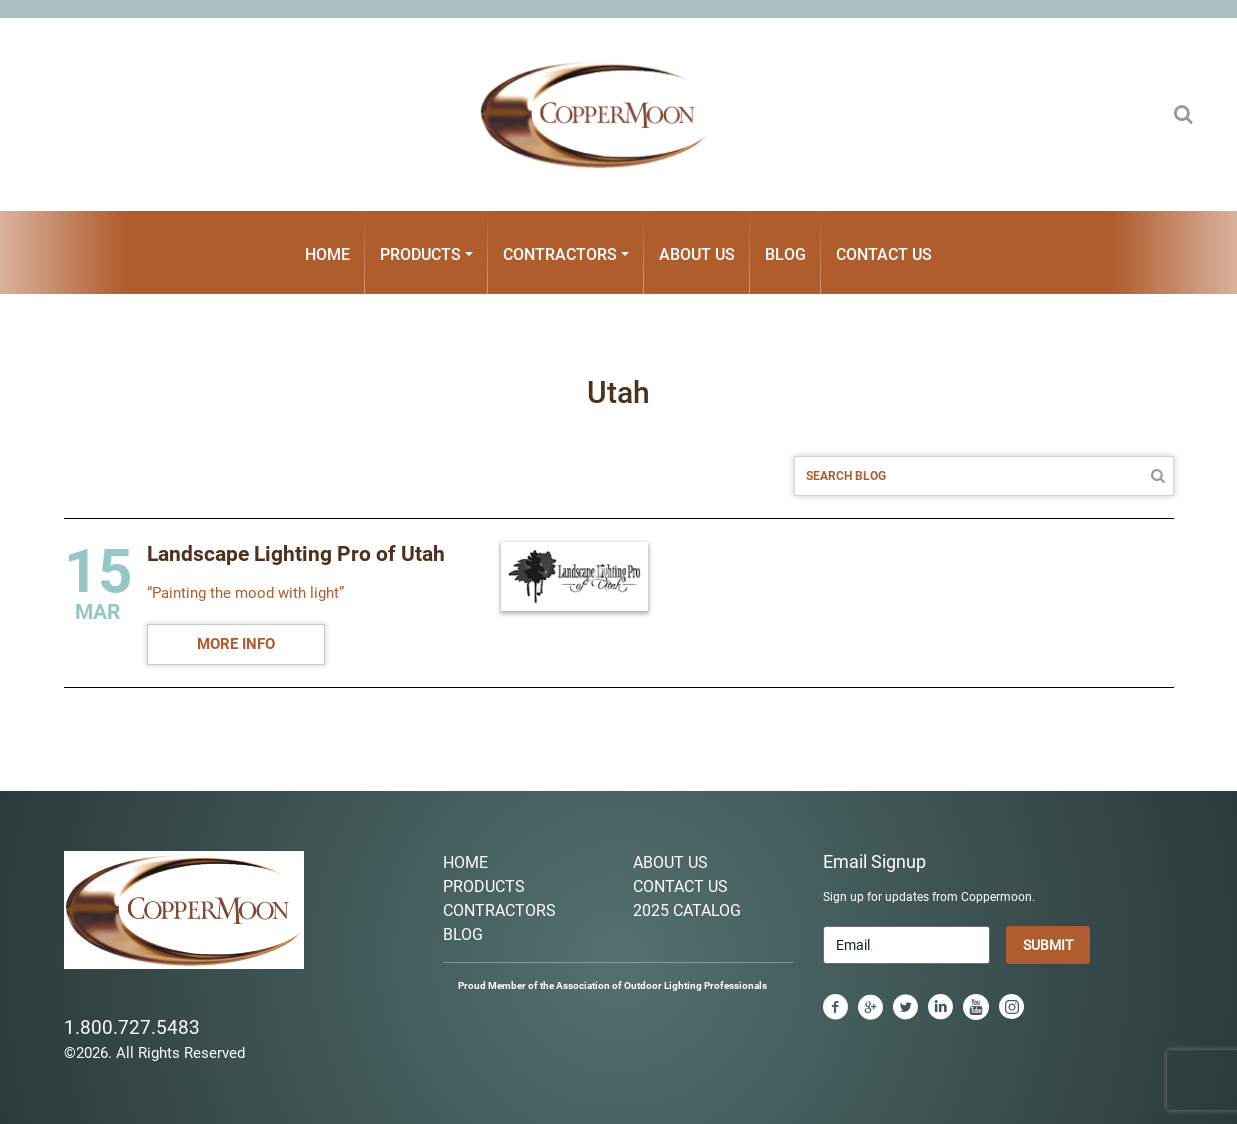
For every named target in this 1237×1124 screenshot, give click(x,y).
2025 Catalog (687, 910)
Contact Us (884, 254)
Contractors (560, 254)
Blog (785, 254)
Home (327, 254)
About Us (697, 254)
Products (420, 254)
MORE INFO (236, 644)
